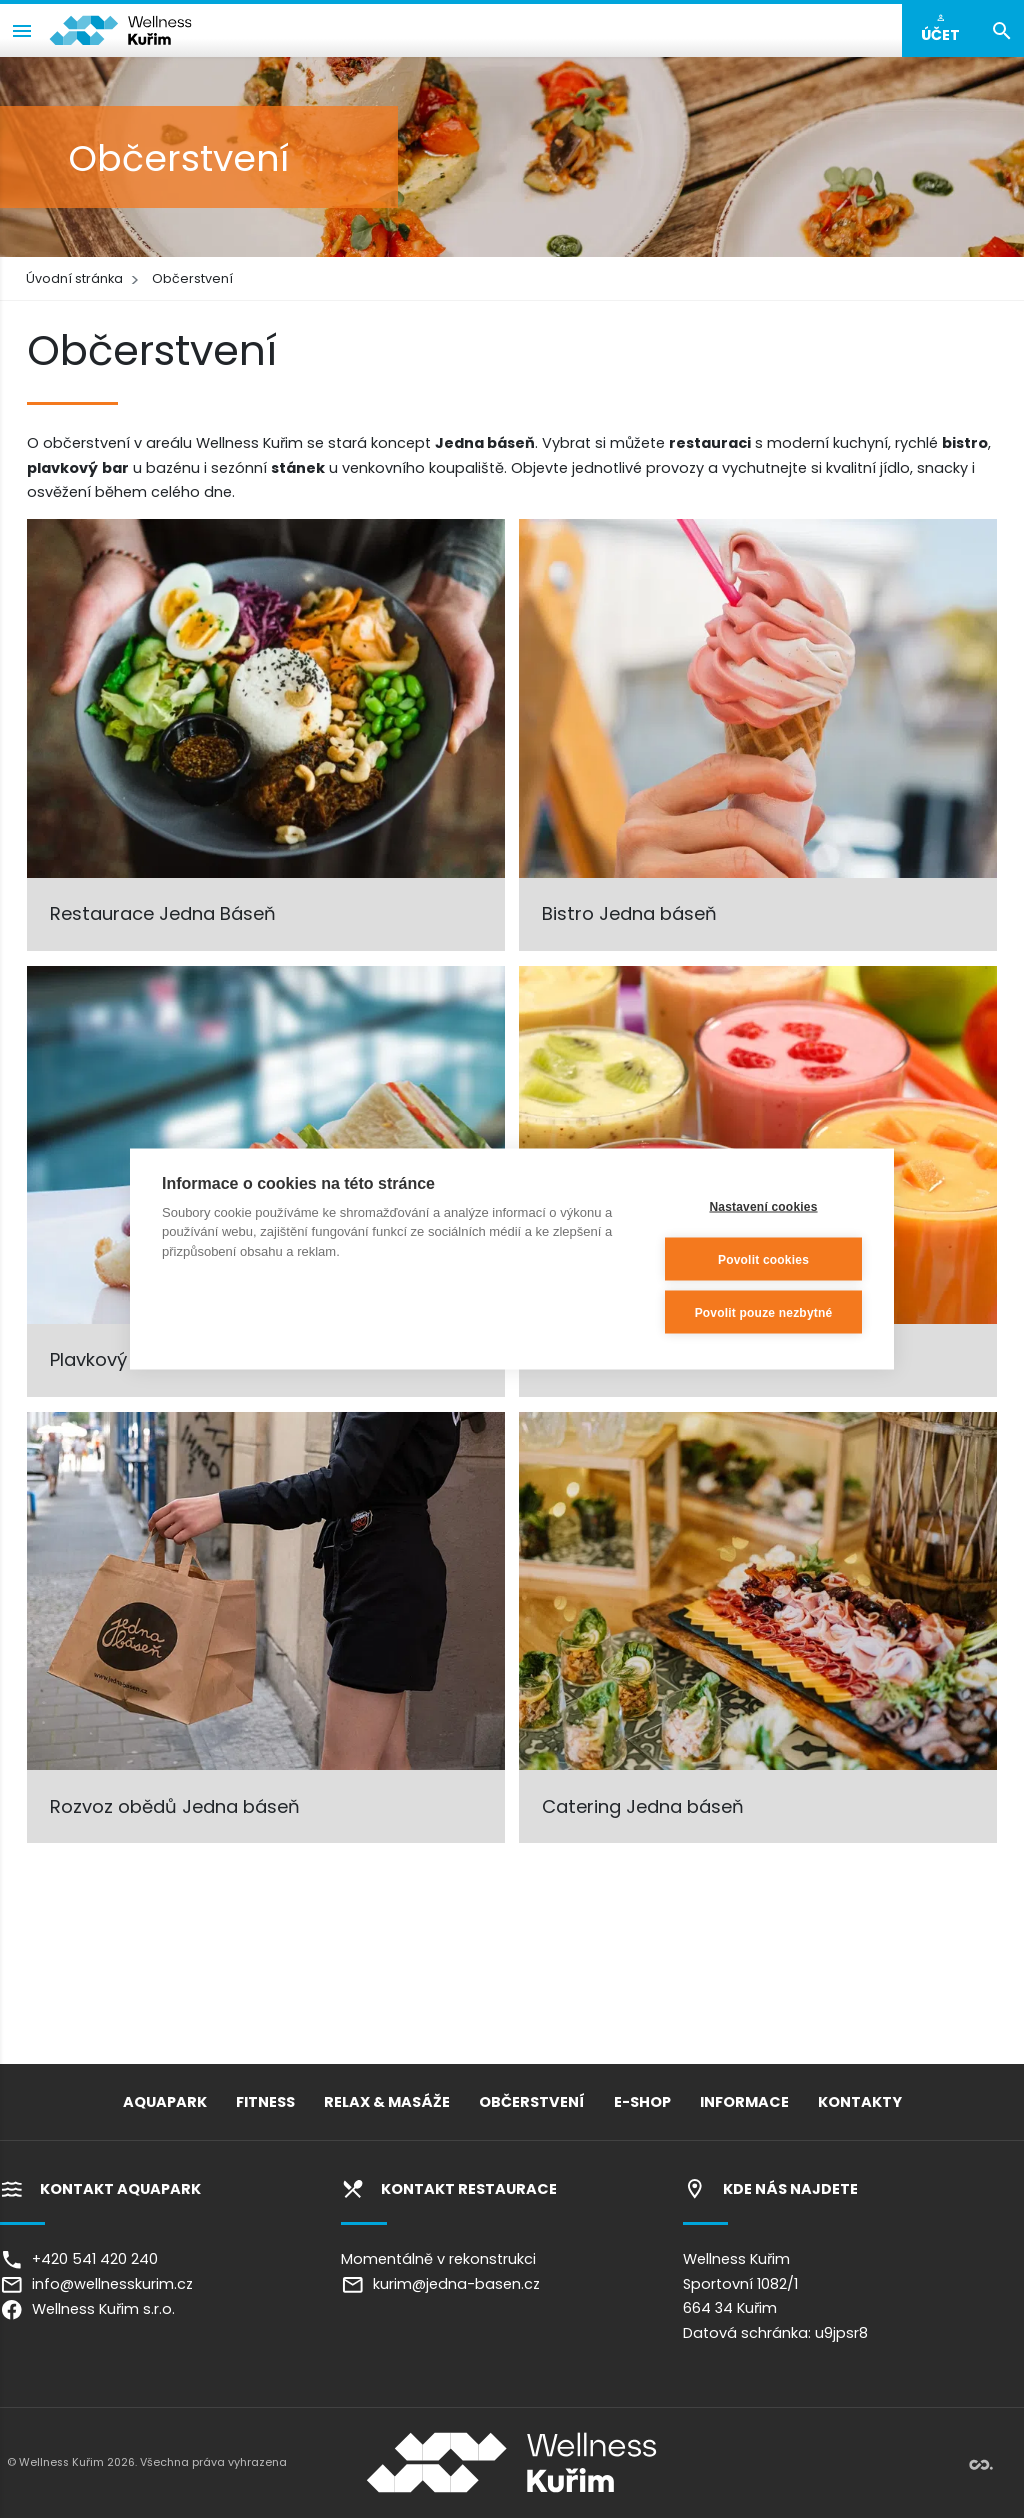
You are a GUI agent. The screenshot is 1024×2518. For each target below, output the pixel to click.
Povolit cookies (763, 1259)
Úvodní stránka (74, 278)
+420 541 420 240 (79, 2259)
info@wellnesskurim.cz (96, 2284)
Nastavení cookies (763, 1206)
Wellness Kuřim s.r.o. (87, 2309)
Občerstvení (192, 278)
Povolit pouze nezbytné (764, 1312)
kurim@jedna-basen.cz (440, 2284)
